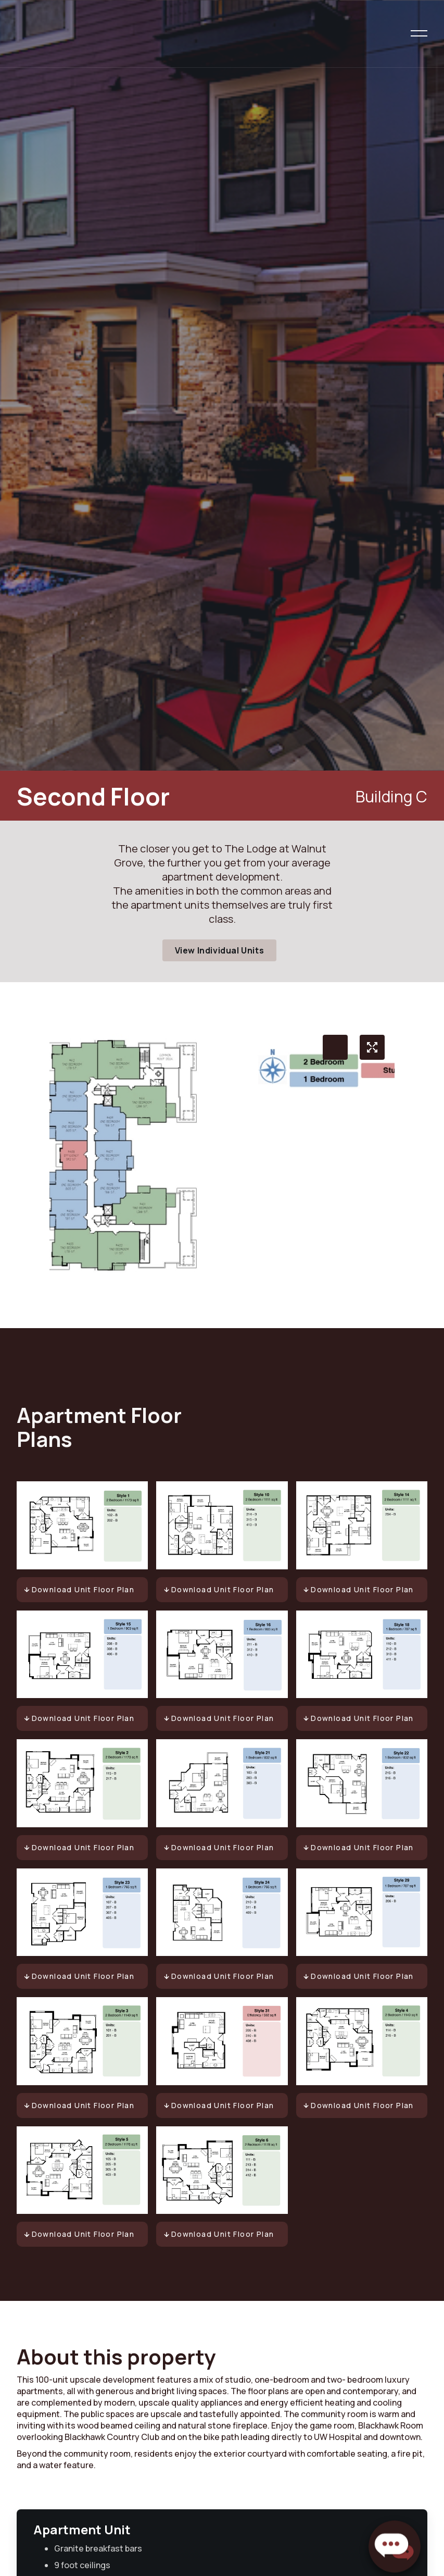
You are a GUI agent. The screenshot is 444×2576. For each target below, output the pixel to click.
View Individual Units (219, 950)
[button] (419, 33)
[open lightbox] (372, 1047)
